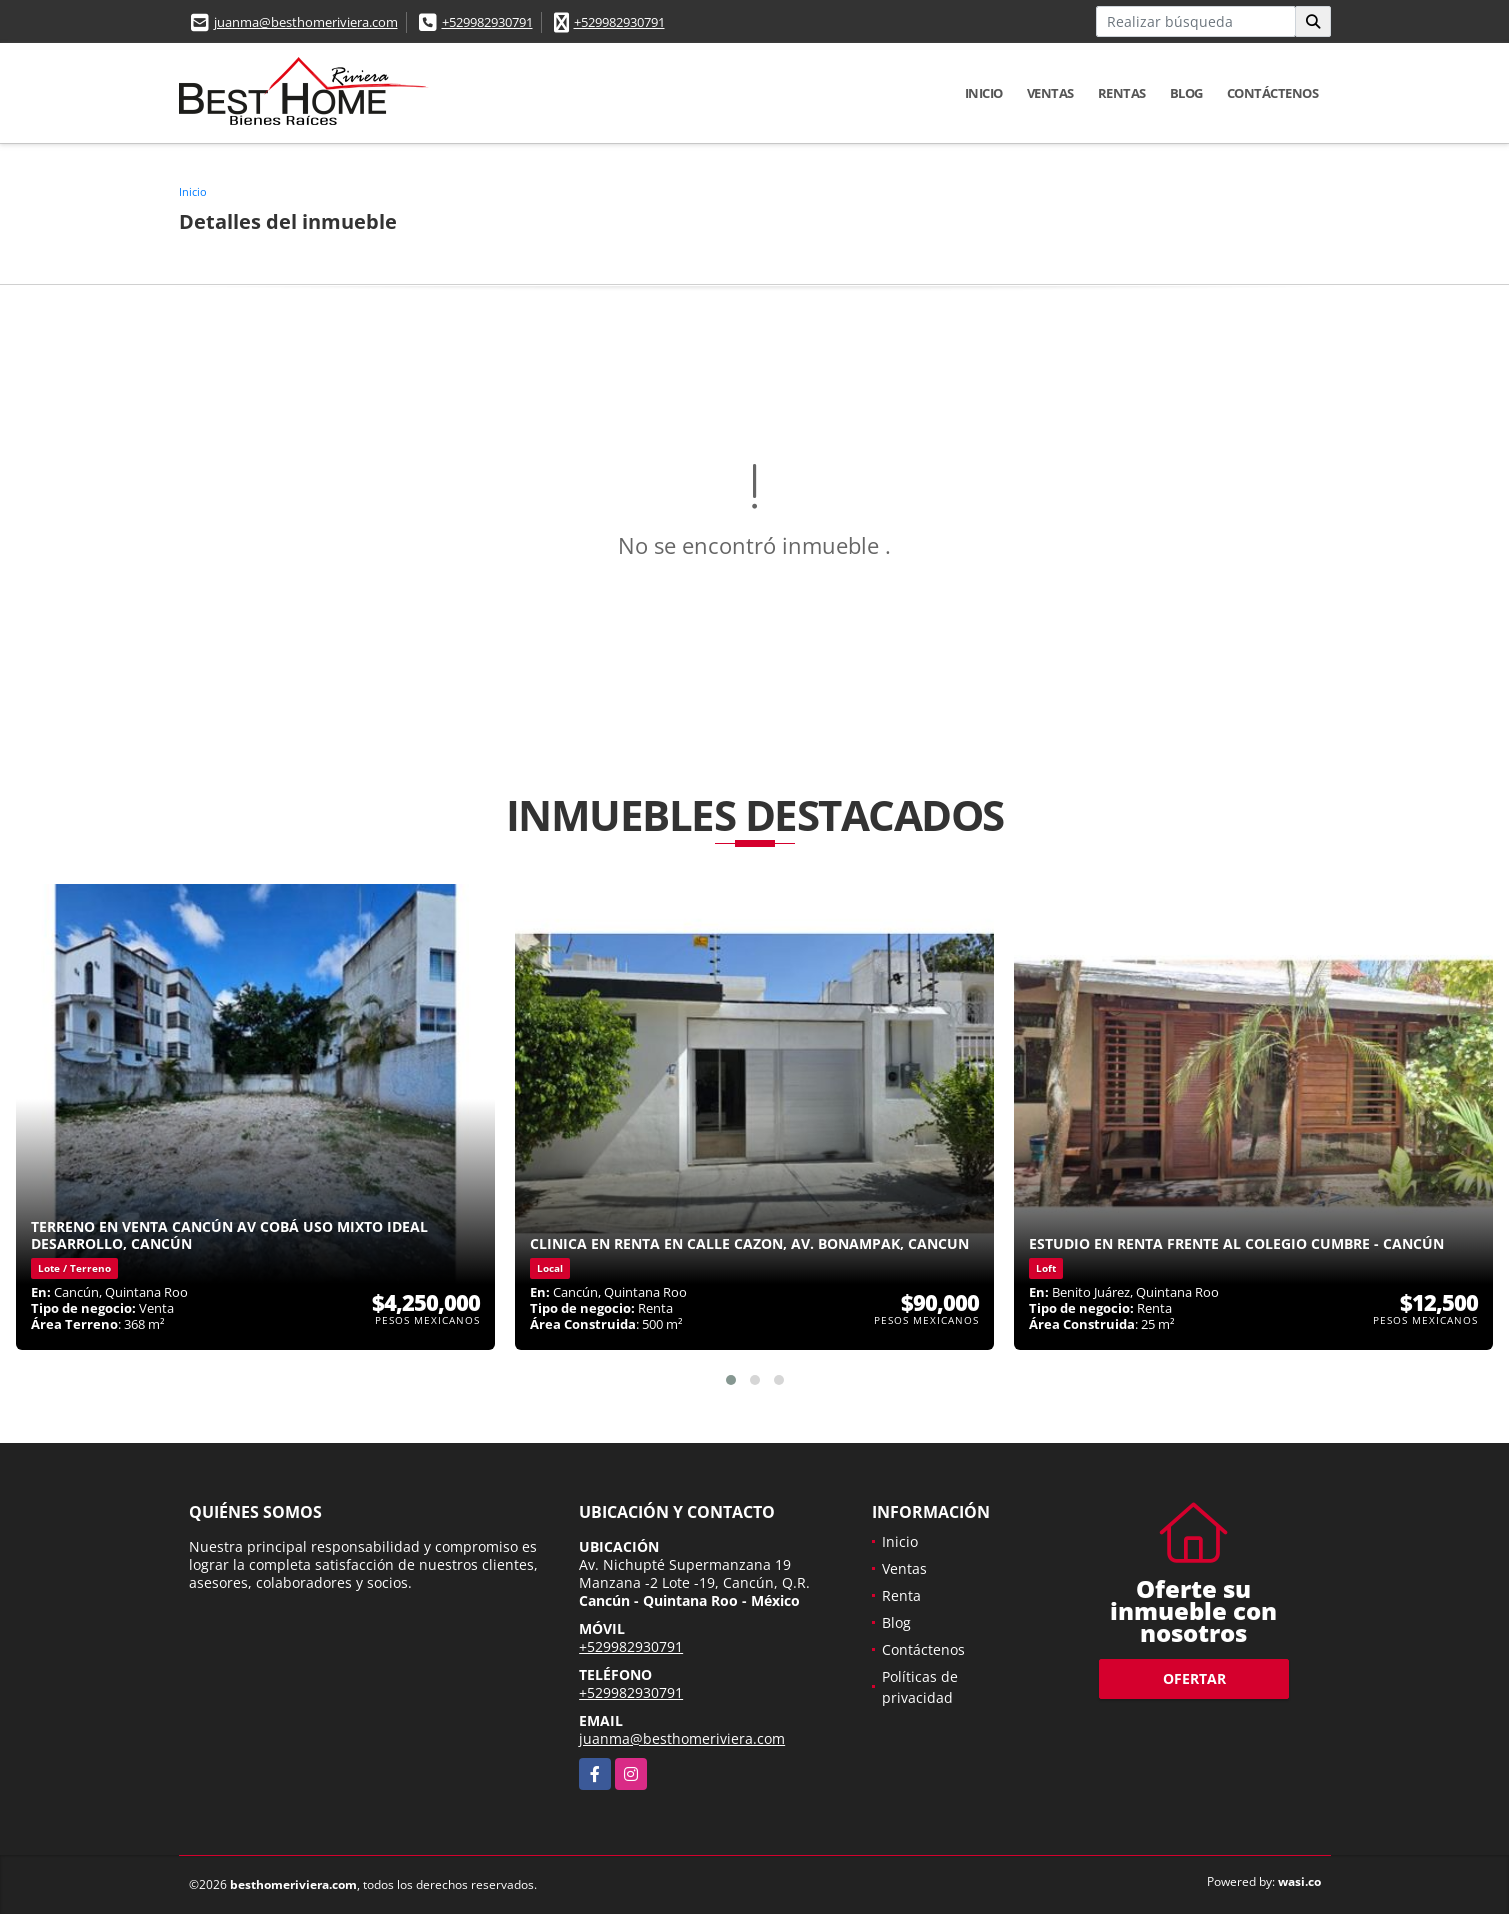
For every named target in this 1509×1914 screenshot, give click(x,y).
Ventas (1050, 93)
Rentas (1122, 93)
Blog (1186, 93)
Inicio (984, 93)
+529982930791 (487, 22)
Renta (901, 1595)
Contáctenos (1273, 93)
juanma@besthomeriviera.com (306, 22)
